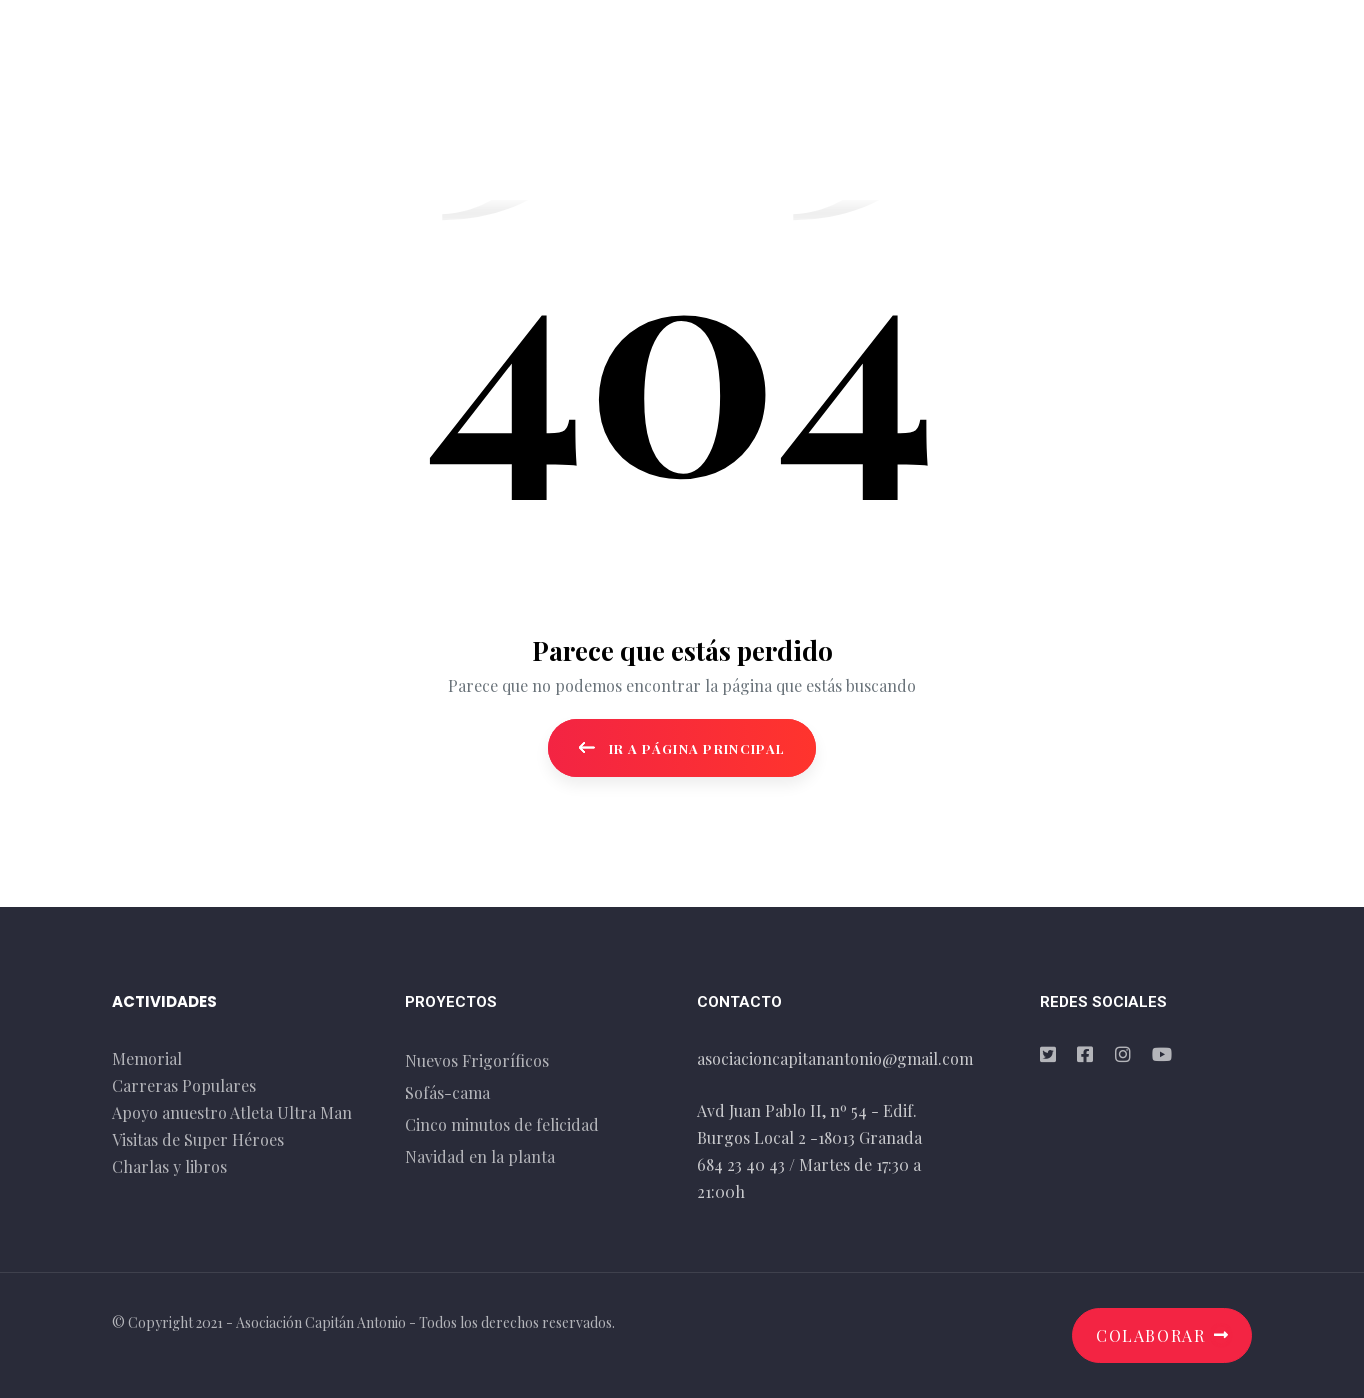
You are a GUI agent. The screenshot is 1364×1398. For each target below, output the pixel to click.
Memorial (147, 1058)
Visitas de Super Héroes (198, 1139)
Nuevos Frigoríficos (477, 1060)
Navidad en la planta (480, 1156)
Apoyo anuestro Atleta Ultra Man (232, 1112)
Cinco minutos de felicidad (502, 1124)
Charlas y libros (169, 1166)
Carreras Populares (184, 1085)
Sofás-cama (447, 1092)
